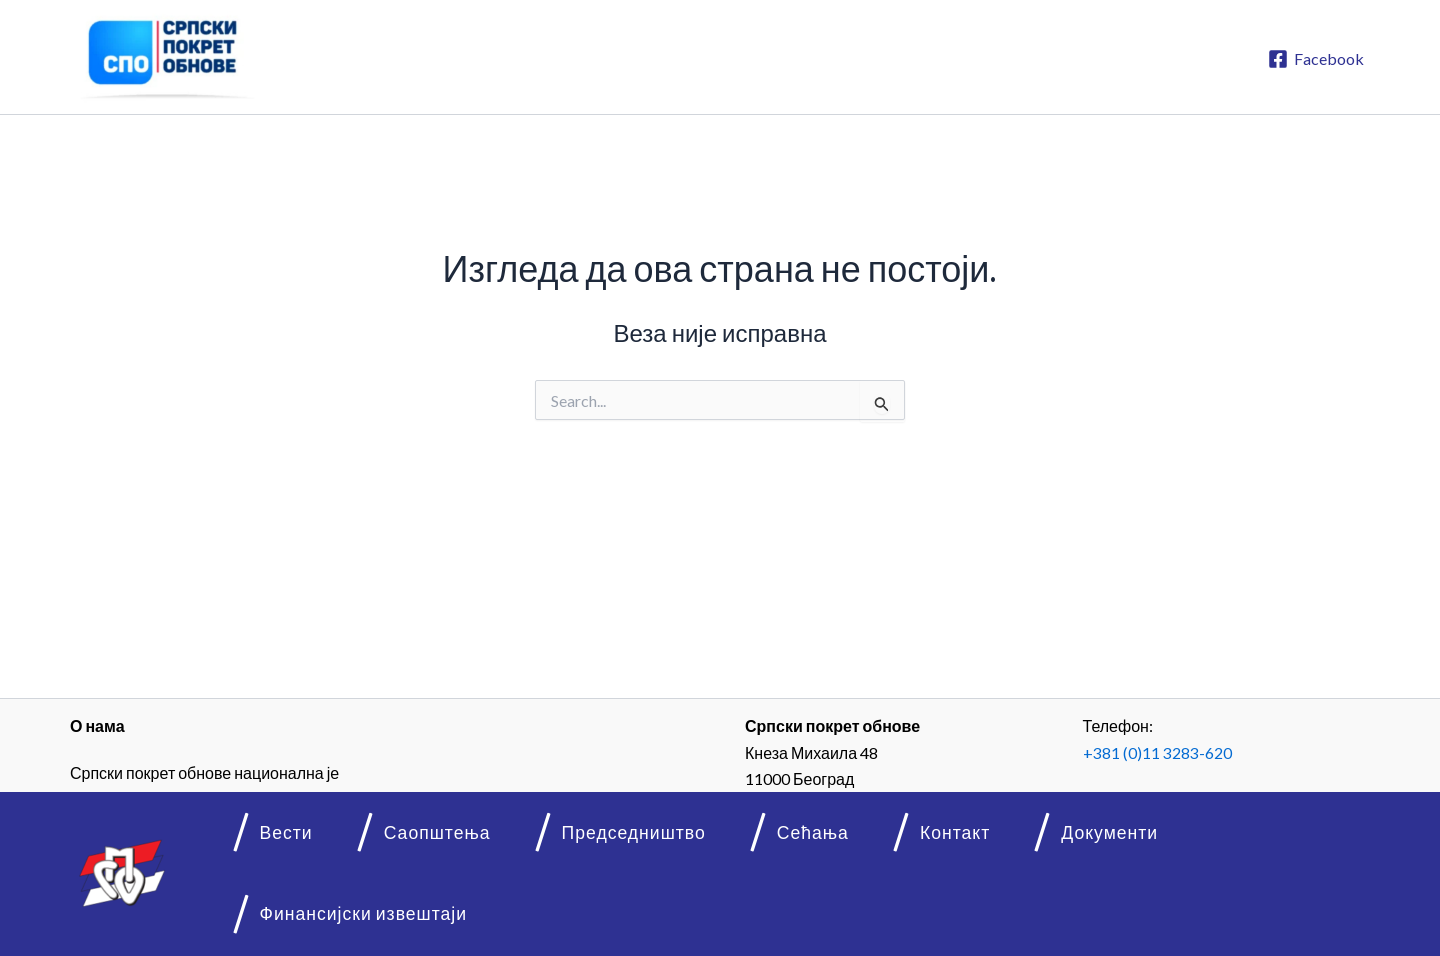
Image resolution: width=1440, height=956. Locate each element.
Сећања (751, 903)
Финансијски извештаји (1197, 903)
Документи (999, 903)
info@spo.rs (1169, 824)
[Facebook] (1315, 59)
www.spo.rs (1164, 798)
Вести (300, 903)
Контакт (870, 903)
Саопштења (426, 903)
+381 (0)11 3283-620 (1157, 752)
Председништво (597, 903)
